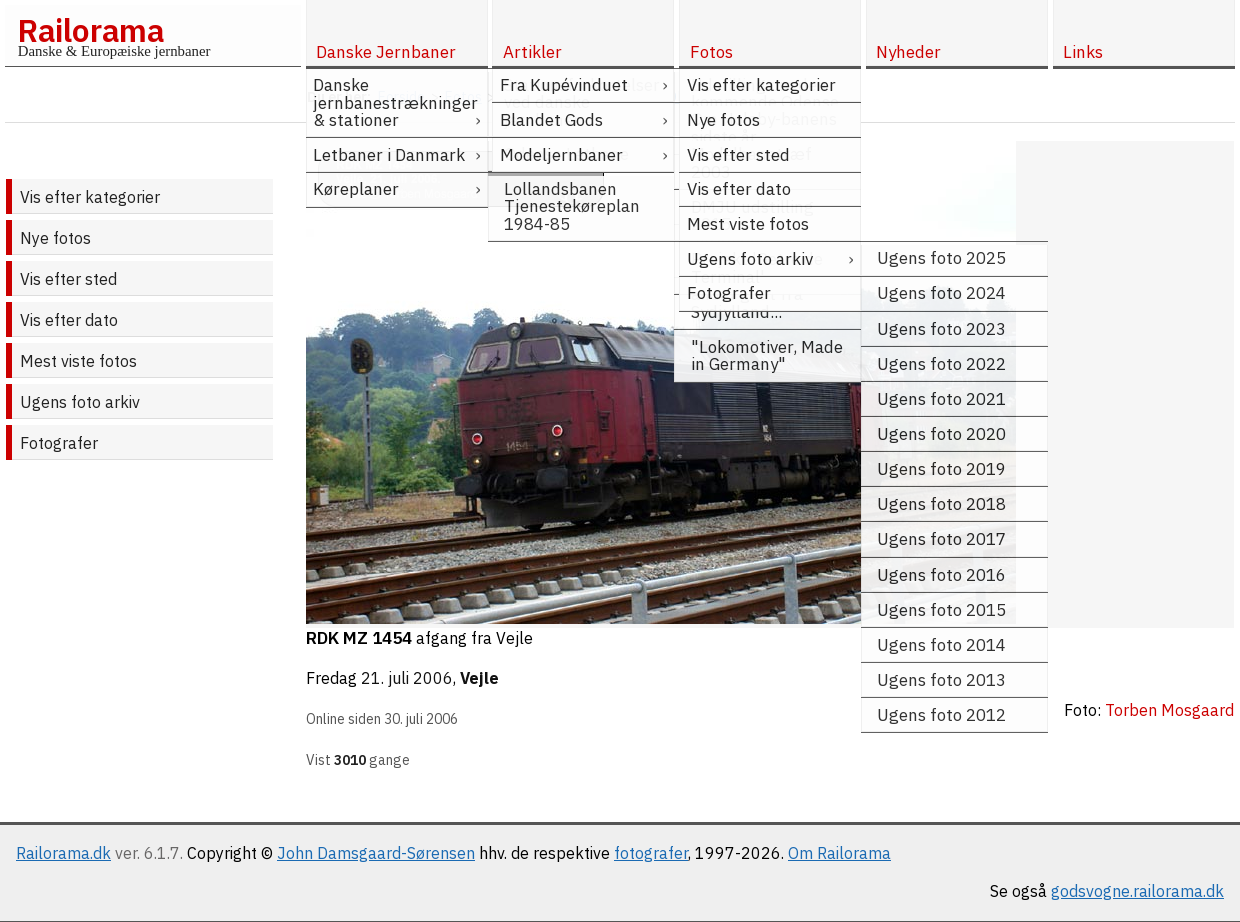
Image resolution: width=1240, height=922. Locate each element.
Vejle (479, 678)
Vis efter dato (69, 320)
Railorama (90, 30)
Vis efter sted (68, 279)
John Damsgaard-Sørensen (376, 853)
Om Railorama (839, 853)
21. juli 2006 (407, 678)
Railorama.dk (63, 853)
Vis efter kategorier (90, 197)
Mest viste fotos (78, 361)
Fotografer (59, 443)
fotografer (651, 853)
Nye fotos (55, 238)
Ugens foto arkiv (80, 402)
